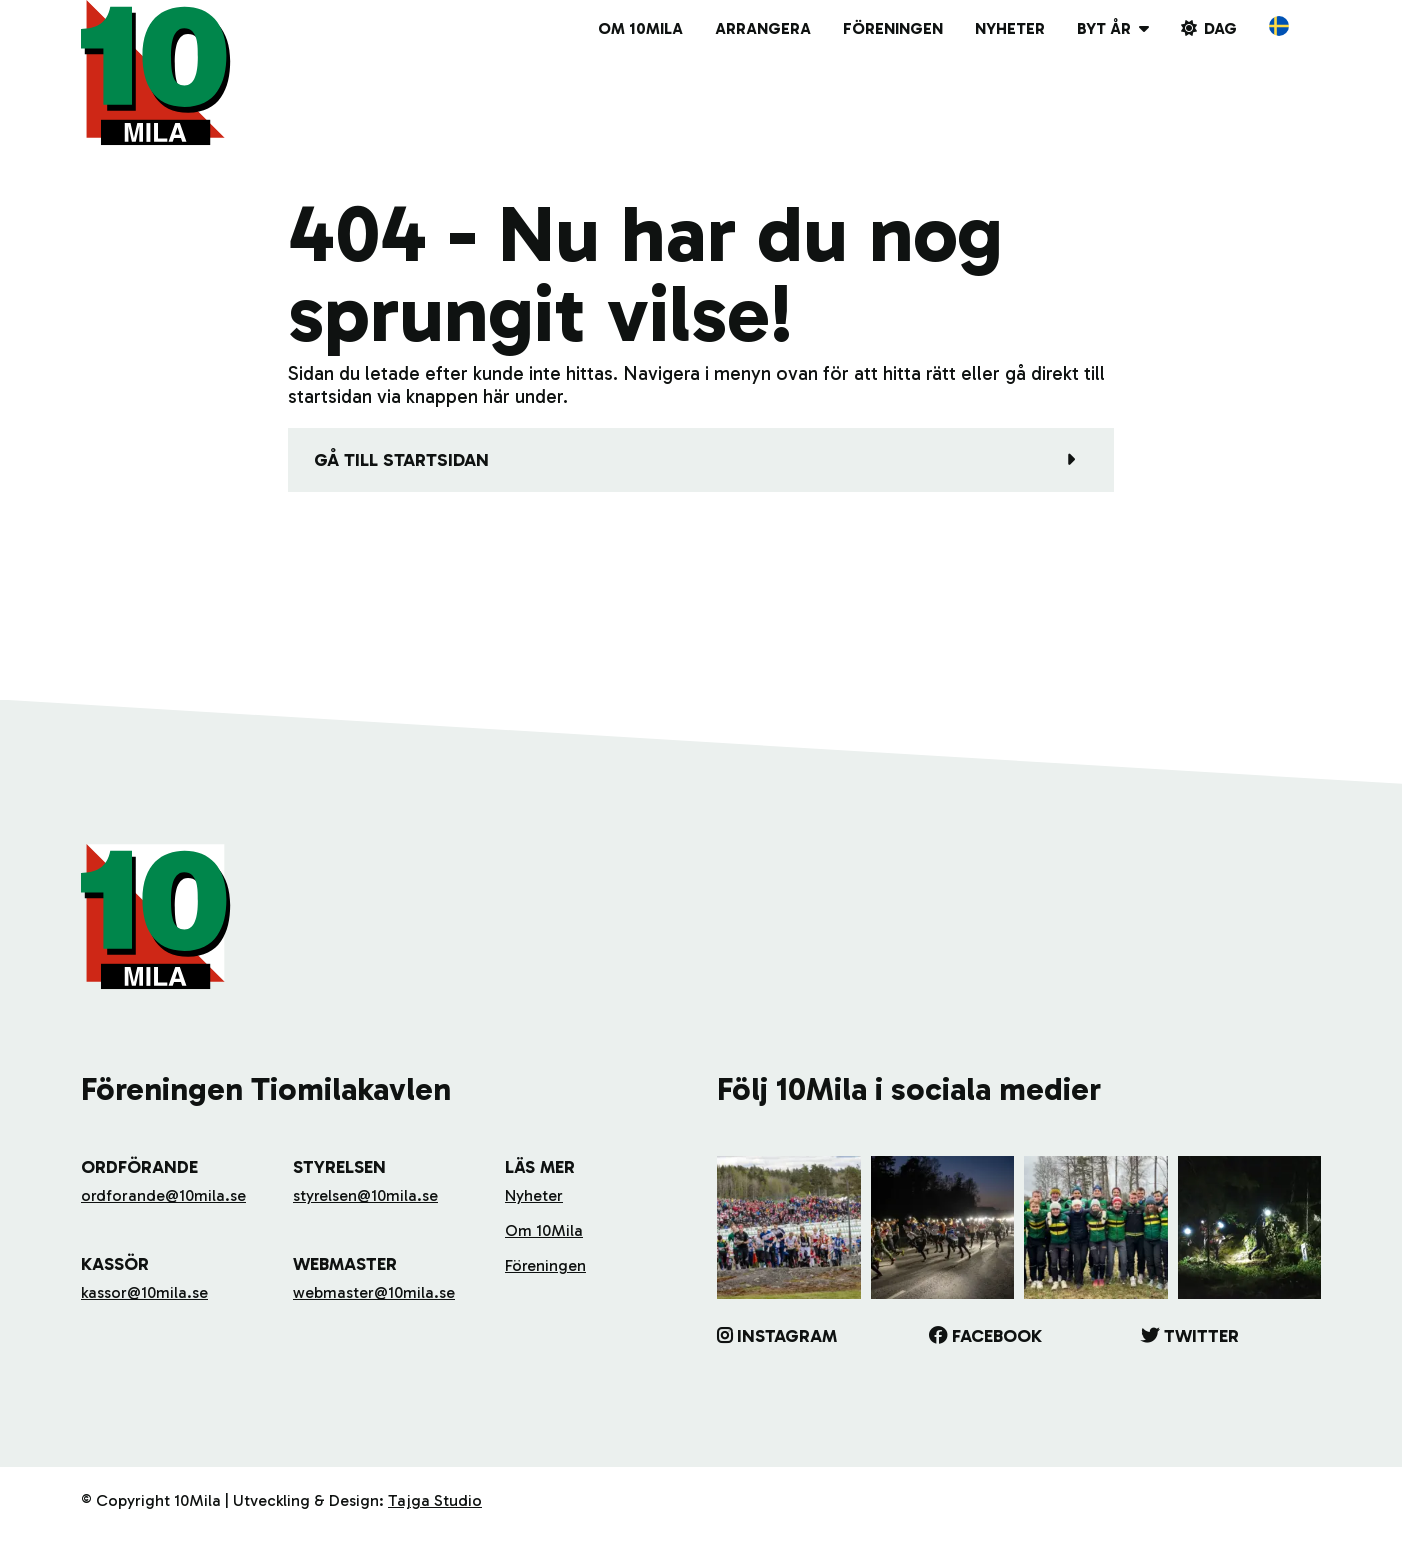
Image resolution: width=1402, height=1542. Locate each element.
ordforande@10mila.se (163, 1195)
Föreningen (893, 28)
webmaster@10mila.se (374, 1292)
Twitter (1201, 1336)
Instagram (787, 1336)
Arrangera (763, 28)
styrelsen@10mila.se (365, 1195)
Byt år (1104, 28)
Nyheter (1010, 28)
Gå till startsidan (401, 460)
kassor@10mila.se (144, 1292)
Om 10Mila (640, 28)
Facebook (997, 1336)
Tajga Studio (435, 1500)
